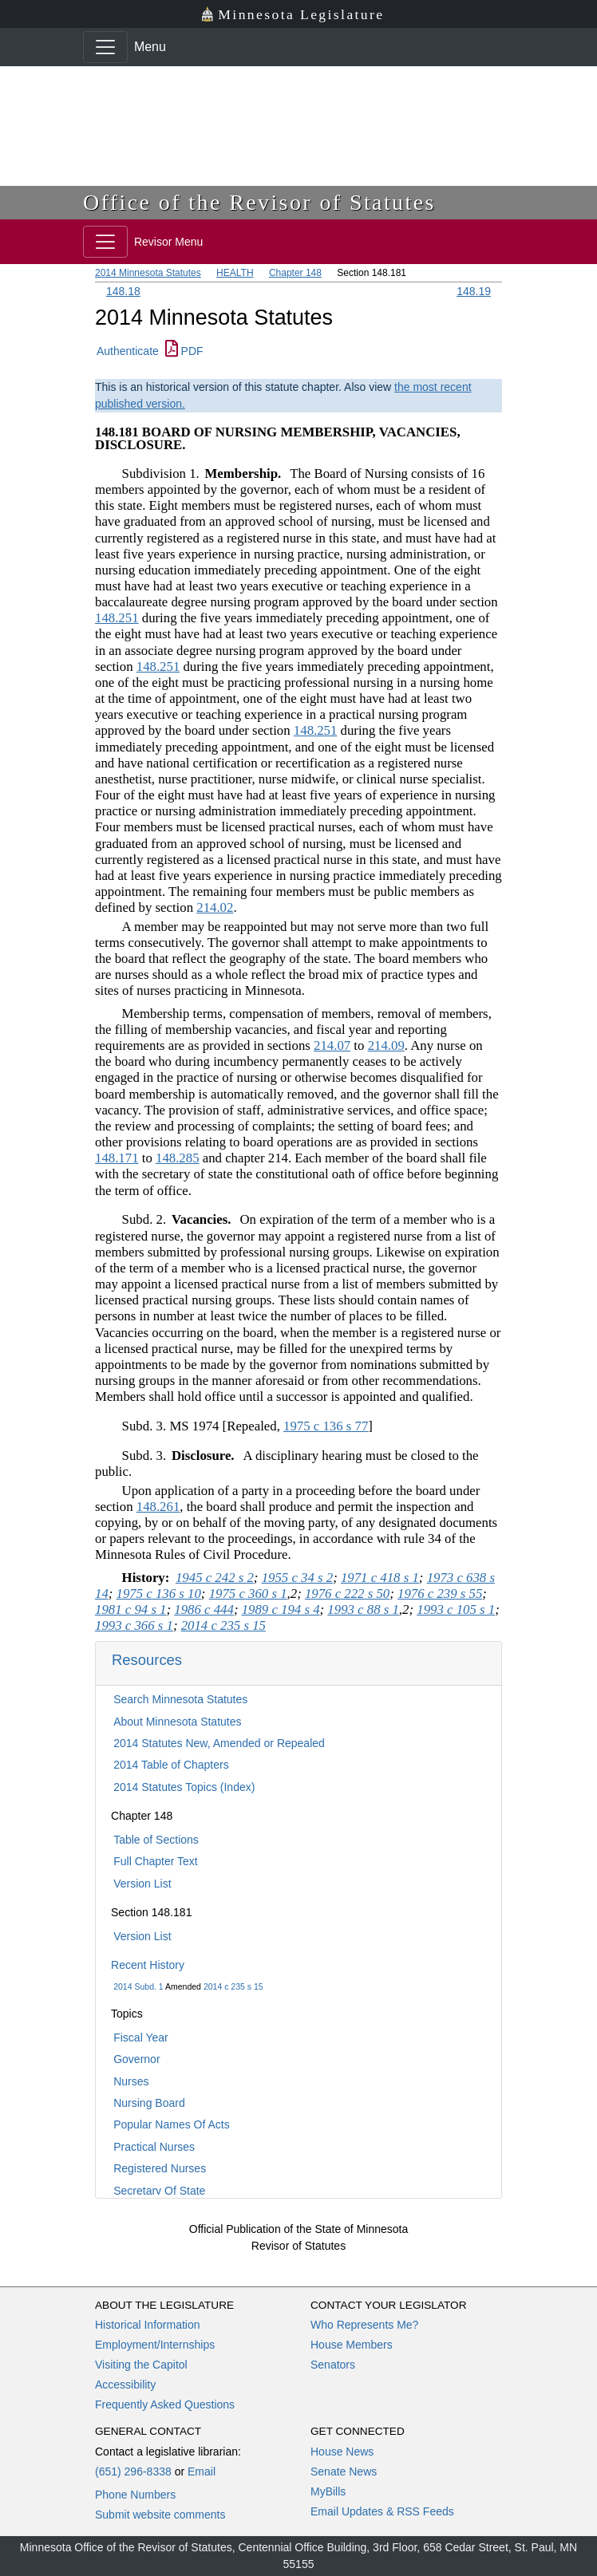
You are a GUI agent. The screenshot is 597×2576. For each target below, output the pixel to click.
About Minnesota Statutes (177, 1721)
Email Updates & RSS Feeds (382, 2511)
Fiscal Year (140, 2037)
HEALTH (234, 272)
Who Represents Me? (364, 2324)
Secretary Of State (159, 2190)
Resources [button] (147, 1659)
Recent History (147, 1965)
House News (342, 2451)
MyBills (328, 2491)
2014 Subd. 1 (138, 1986)
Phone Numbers (135, 2494)
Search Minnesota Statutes (180, 1699)
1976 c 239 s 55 (439, 1593)
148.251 (117, 617)
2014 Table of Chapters (171, 1764)
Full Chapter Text (155, 1861)
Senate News (343, 2471)
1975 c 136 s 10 (159, 1593)
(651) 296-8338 (133, 2471)
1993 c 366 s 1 (134, 1625)
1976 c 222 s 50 (347, 1593)
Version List (142, 1883)
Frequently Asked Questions (165, 2404)
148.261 (158, 1506)
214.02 (214, 907)
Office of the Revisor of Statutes (259, 202)
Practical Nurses (154, 2146)
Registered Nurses (159, 2168)
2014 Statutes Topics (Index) (184, 1787)
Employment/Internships (155, 2344)
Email (201, 2471)
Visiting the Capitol (141, 2364)
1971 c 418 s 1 (380, 1577)
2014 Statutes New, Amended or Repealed (219, 1743)
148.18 (123, 291)
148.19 (474, 291)
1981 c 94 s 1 (131, 1609)
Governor (136, 2059)
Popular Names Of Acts (171, 2124)
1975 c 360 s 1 (248, 1593)
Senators (332, 2364)
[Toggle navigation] (105, 47)
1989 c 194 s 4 (281, 1609)
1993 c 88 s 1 (363, 1609)
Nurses (130, 2081)
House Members (351, 2344)
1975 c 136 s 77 (325, 1426)
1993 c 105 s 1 (456, 1609)
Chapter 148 (295, 272)
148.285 (178, 1158)
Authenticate (128, 351)
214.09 (386, 1045)
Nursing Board (149, 2103)
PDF (184, 351)
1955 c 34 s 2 (298, 1577)
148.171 (117, 1158)
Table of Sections (156, 1839)
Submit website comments (160, 2514)
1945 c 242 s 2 (215, 1577)
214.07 (332, 1045)
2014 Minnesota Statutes (148, 272)
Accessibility (125, 2384)
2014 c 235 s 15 (233, 1986)
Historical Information (147, 2324)
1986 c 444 (204, 1609)
